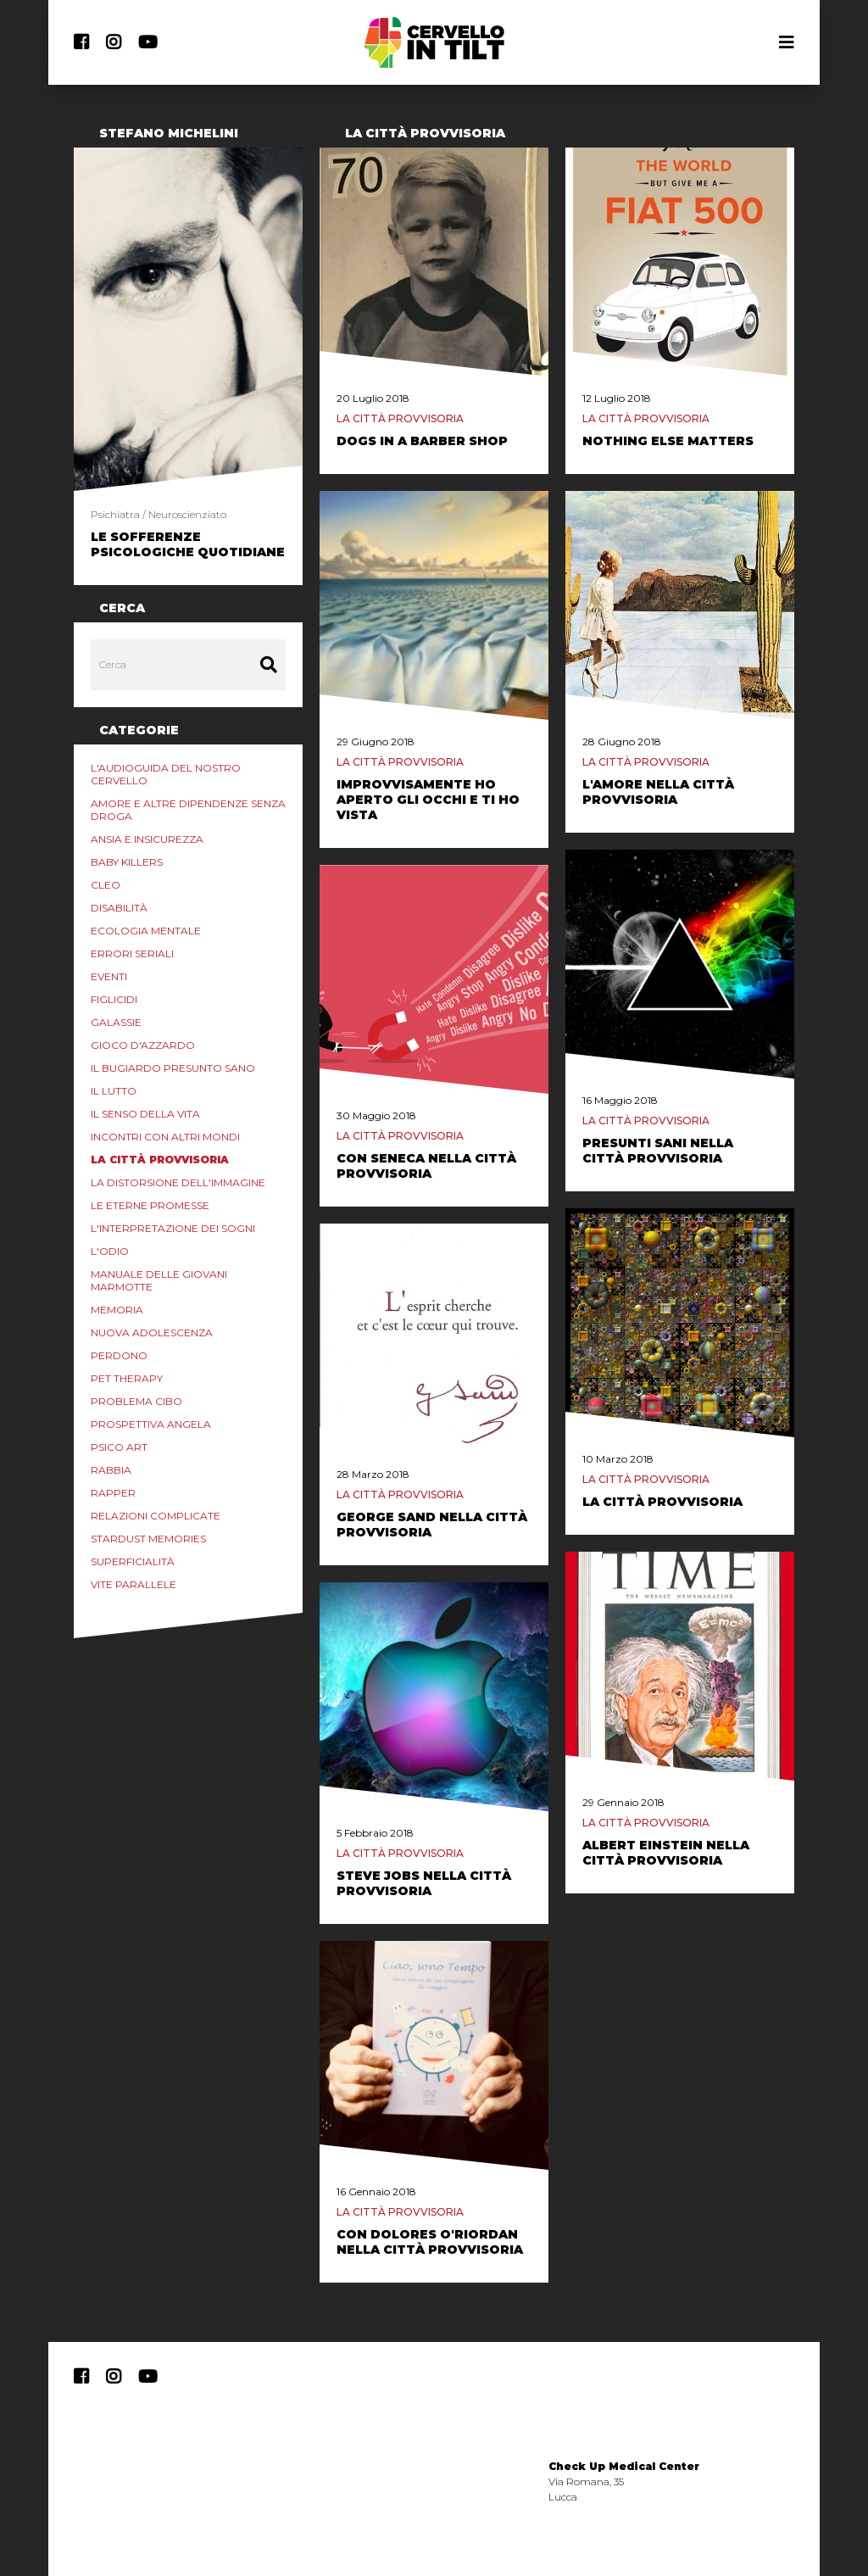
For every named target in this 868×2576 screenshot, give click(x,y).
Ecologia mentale (146, 930)
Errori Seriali (132, 953)
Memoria (117, 1309)
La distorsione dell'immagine (178, 1182)
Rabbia (111, 1470)
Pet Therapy (127, 1378)
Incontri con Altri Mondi (165, 1136)
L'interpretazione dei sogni (173, 1228)
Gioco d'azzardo (143, 1045)
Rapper (113, 1492)
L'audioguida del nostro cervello (166, 774)
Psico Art (119, 1447)
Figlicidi (114, 999)
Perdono (119, 1355)
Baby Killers (127, 862)
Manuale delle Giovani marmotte (159, 1280)
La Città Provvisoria (160, 1159)
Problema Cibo (136, 1401)
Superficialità (133, 1561)
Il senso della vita (145, 1113)
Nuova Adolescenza (152, 1332)
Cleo (105, 884)
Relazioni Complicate (155, 1515)
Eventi (109, 976)
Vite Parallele (133, 1584)
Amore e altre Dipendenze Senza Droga (188, 809)
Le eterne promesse (150, 1205)
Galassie (116, 1022)
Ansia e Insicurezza (147, 839)
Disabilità (119, 907)
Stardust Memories (148, 1538)
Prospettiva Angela (151, 1424)
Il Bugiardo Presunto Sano (173, 1068)
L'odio (110, 1251)
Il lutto (113, 1090)
